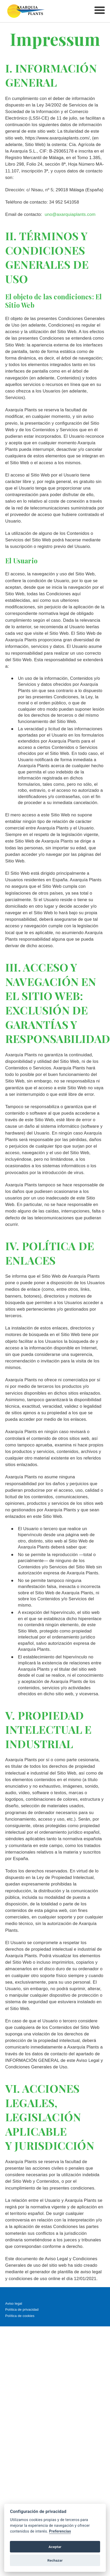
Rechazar (55, 2560)
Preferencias (60, 2531)
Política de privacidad (22, 2309)
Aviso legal (13, 2303)
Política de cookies (19, 2316)
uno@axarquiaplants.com (70, 214)
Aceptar (54, 2547)
